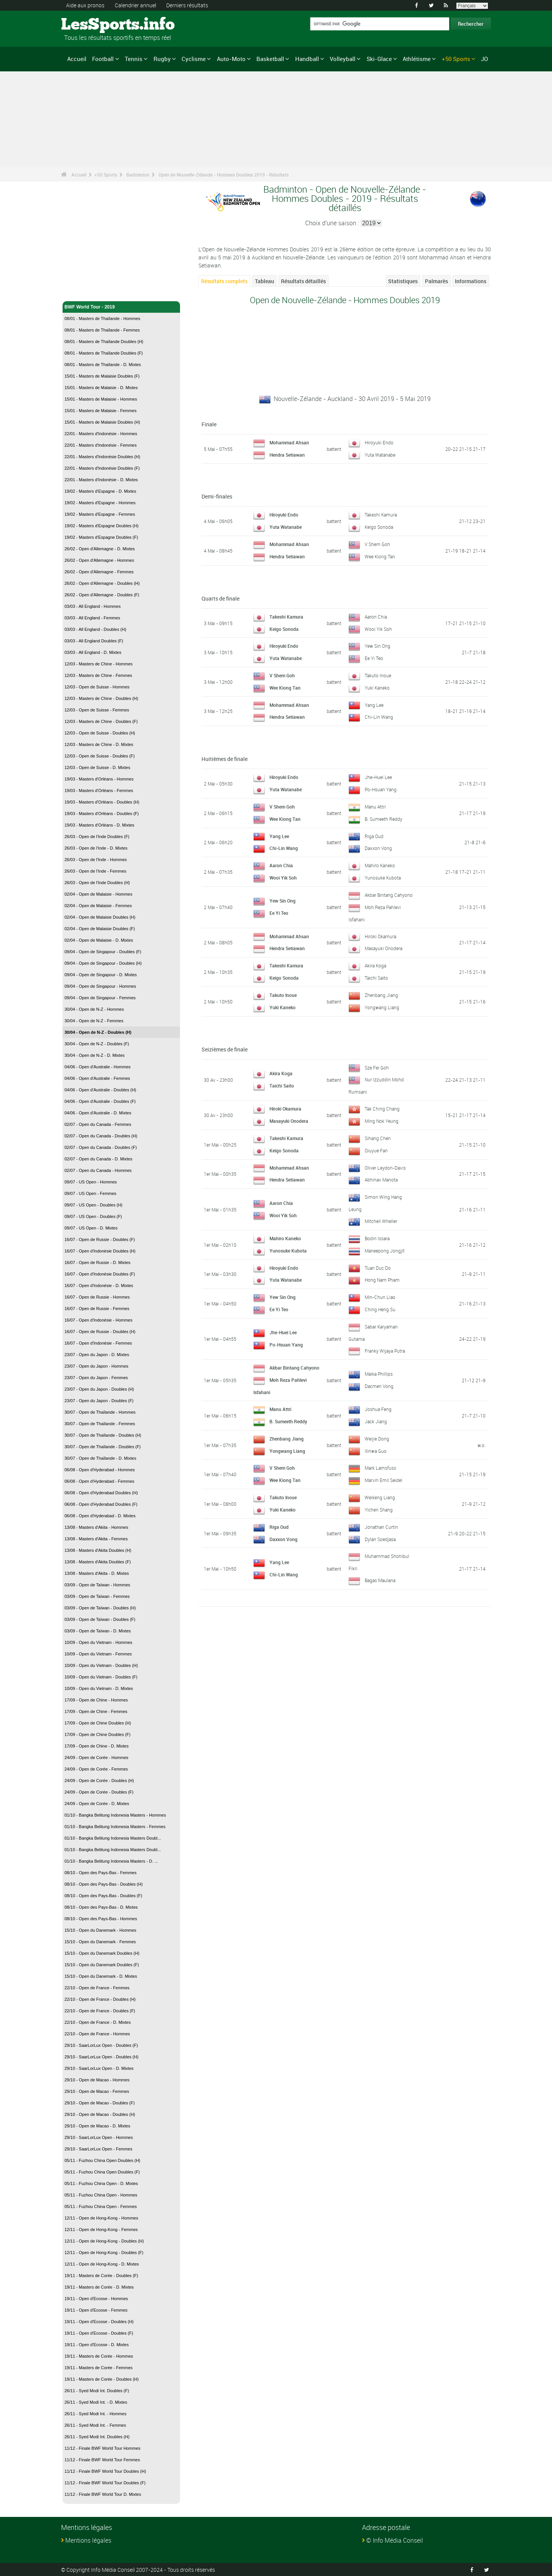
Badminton (137, 175)
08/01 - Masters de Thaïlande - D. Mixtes (102, 364)
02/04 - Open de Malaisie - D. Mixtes (98, 940)
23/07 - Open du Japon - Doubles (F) (99, 1400)
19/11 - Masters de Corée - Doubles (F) (101, 2275)
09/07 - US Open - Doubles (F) (93, 1216)
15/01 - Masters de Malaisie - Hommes (100, 399)
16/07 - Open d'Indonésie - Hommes (98, 1320)
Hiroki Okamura (380, 936)
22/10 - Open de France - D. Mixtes (97, 2022)
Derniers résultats (187, 5)
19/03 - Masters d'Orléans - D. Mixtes (99, 825)
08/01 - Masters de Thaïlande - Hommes (102, 318)
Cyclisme (194, 59)
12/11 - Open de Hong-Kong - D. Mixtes (101, 2264)
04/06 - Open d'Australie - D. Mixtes (97, 1113)
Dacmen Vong (379, 1384)
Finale (209, 424)
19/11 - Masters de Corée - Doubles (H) (101, 2379)
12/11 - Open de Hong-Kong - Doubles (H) (104, 2241)
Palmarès (436, 281)
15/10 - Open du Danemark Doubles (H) (101, 1953)
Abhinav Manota (381, 1179)
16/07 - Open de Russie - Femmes (96, 1308)
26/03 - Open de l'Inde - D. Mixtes (95, 848)
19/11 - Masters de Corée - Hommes (98, 2356)
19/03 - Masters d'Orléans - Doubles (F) (101, 813)
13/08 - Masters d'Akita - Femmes (96, 1538)
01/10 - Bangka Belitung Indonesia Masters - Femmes (114, 1826)
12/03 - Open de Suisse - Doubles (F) (99, 756)
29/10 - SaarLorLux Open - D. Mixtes (99, 2068)
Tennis (133, 59)
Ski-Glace (379, 59)
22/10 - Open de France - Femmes (96, 1987)
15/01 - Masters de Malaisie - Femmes (100, 410)
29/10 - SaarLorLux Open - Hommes (98, 2137)
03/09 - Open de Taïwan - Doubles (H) (100, 1608)
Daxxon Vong (378, 848)
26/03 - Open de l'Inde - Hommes (95, 859)
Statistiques (403, 281)
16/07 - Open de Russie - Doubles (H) (100, 1331)
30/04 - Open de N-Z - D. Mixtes (94, 1055)
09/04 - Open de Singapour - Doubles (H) (103, 963)
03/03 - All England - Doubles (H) (95, 629)
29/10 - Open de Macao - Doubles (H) (99, 2114)
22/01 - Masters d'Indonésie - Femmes (100, 445)
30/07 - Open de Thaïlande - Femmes (99, 1423)
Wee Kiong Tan (380, 556)
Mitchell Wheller (381, 1220)
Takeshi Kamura (381, 515)
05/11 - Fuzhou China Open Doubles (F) (102, 2172)
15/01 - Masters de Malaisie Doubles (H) (102, 422)
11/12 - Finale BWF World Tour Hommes (102, 2448)
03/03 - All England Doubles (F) (93, 641)
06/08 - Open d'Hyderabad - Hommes (99, 1469)
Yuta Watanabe (380, 454)
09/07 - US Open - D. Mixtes (90, 1228)
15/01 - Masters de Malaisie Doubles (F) (102, 376)
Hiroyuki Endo (379, 442)
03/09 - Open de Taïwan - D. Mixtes (97, 1631)
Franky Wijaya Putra (385, 1349)
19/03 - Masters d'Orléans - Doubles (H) (101, 802)
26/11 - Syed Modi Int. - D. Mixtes (95, 2402)
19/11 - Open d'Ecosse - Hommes (96, 2298)
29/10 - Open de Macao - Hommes (96, 2080)
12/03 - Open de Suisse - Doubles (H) (99, 733)
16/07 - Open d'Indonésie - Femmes (98, 1343)
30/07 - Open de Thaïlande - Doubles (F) (102, 1446)
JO (484, 59)
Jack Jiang (376, 1419)
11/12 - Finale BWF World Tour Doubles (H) (105, 2471)
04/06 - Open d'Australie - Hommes (97, 1066)
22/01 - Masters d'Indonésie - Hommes (100, 433)
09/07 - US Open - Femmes (90, 1193)
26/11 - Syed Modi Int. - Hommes (95, 2413)
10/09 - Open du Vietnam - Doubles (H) (101, 1665)
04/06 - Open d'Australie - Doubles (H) (100, 1089)
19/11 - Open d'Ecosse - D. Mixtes (96, 2344)
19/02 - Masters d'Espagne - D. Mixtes (100, 491)
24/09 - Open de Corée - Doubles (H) (99, 1780)
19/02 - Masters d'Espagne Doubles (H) (101, 525)
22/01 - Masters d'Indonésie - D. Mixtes (101, 479)
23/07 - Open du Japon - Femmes (96, 1377)
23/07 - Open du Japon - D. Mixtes (96, 1354)
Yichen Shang (379, 1508)
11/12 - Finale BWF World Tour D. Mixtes (102, 2494)
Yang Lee (374, 705)
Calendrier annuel (135, 5)
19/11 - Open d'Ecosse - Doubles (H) (99, 2321)
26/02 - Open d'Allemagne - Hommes (99, 560)
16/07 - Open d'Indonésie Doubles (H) (100, 1251)
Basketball (270, 59)
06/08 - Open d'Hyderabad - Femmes (99, 1481)
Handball (307, 59)
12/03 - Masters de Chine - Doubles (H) (101, 698)
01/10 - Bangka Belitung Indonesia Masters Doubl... (112, 1838)
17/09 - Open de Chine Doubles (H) (97, 1723)
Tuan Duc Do (378, 1266)
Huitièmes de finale (225, 758)
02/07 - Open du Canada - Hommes (98, 1170)
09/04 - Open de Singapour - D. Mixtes (100, 974)
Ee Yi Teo (374, 658)
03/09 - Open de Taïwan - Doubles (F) (99, 1619)
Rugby (162, 59)
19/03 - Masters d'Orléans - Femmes (98, 790)
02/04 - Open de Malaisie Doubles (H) (100, 917)
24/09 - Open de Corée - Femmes (96, 1769)
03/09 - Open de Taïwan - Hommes (97, 1585)
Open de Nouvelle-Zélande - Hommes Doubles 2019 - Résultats (224, 175)
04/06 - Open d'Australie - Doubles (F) (100, 1101)
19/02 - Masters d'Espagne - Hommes (100, 502)
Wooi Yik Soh (378, 628)
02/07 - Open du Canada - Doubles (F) (100, 1147)
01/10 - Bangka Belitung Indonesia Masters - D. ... (111, 1861)
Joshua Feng (378, 1407)
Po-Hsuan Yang (381, 789)
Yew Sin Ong (377, 646)
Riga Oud (374, 836)
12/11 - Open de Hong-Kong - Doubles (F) (103, 2252)
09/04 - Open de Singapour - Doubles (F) (102, 951)
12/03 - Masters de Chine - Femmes (98, 675)
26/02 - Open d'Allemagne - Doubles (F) (101, 594)
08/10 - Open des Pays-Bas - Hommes (100, 1918)
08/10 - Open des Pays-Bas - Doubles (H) (103, 1884)
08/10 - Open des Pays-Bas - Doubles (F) (103, 1895)
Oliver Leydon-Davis (385, 1166)
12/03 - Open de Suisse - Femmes (96, 710)
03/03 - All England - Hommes (92, 606)
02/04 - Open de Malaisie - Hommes (98, 894)
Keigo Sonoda (379, 527)
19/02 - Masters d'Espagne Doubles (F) (101, 537)
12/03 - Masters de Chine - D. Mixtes (98, 744)
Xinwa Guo (376, 1449)
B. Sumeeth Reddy (383, 819)
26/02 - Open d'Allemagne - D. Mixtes (99, 548)
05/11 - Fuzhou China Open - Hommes (100, 2195)
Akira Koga (375, 965)
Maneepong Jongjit (385, 1249)
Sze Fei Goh (377, 1067)
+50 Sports (456, 59)
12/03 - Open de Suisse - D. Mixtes (97, 767)
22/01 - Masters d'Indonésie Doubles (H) (102, 456)
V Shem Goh (377, 544)
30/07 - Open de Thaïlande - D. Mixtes (100, 1458)
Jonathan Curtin (381, 1525)
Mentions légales (88, 2540)
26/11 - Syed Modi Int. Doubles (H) (96, 2436)
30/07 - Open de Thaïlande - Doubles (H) (102, 1435)
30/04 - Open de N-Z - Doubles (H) (97, 1032)
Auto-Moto (231, 59)
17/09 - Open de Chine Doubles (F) (97, 1734)
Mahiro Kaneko (380, 865)
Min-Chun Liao (380, 1296)
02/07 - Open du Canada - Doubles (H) (100, 1136)
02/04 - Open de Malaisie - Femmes (98, 905)
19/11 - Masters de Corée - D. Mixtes (99, 2287)
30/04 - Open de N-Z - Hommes (94, 1009)
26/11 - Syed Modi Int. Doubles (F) (96, 2390)
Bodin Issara (377, 1237)
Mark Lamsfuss (380, 1466)
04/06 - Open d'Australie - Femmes (97, 1078)
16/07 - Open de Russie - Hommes (97, 1297)
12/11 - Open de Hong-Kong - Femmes (101, 2229)
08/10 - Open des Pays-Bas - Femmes (100, 1872)
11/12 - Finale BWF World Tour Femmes (102, 2459)
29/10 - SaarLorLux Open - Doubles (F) (101, 2045)
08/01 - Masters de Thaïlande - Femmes (102, 330)
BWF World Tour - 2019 (121, 307)
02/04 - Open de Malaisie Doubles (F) (99, 928)
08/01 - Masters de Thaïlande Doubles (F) (103, 353)
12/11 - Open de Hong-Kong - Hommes (101, 2218)
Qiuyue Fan (376, 1150)
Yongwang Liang (382, 1007)
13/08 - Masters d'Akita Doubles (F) (97, 1561)
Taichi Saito (376, 977)
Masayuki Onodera (383, 948)
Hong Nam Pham (382, 1279)
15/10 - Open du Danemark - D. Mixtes (100, 1976)
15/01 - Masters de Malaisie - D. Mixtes (101, 387)
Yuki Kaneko (377, 688)
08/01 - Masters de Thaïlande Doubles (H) (103, 341)
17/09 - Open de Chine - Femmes (95, 1711)
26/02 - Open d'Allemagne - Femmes (99, 571)
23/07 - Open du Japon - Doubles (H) (99, 1389)
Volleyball (342, 59)
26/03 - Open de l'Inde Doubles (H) (97, 882)
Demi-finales (217, 496)
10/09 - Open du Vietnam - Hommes (98, 1642)
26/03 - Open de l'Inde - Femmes (95, 871)
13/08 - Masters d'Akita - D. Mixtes (96, 1573)
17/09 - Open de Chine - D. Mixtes (96, 1746)
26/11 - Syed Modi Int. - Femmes (95, 2425)
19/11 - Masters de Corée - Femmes (98, 2367)
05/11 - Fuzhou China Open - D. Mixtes (101, 2183)
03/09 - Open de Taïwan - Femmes (97, 1596)
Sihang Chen (378, 1137)
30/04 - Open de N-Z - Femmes (93, 1020)
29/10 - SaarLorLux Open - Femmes (98, 2149)
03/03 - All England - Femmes (92, 618)
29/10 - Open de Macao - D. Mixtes (97, 2126)
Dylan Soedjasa (380, 1537)
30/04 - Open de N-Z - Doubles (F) (96, 1043)
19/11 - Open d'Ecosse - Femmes (95, 2310)
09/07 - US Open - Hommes (90, 1182)
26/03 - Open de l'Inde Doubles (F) (96, 836)
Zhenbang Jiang (381, 995)
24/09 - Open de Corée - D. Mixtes (96, 1803)
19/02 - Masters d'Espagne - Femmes (99, 514)
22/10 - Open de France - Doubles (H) (100, 1999)
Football (103, 59)
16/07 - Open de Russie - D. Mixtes (97, 1262)
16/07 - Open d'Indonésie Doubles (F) (99, 1274)
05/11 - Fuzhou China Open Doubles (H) (102, 2160)
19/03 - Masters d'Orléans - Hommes (99, 779)
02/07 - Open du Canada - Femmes (97, 1124)
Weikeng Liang (380, 1495)
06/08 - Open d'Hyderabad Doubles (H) (101, 1492)
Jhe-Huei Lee (378, 777)
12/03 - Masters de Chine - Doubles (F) (101, 721)
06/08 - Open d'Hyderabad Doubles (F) (100, 1504)
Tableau (264, 281)
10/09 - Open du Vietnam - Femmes (98, 1654)
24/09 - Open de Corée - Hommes (96, 1757)
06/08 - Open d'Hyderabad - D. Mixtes (100, 1515)
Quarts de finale (221, 598)
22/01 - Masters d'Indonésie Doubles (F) (102, 468)
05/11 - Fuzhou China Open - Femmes (100, 2206)
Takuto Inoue (378, 675)
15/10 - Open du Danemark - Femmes (100, 1941)
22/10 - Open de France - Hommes (97, 2033)
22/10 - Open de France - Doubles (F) (99, 2010)
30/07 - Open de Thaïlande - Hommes (100, 1412)
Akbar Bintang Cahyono (389, 895)
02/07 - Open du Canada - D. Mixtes (98, 1159)
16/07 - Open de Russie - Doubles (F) (99, 1239)
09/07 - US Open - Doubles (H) (93, 1205)
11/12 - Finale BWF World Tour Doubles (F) (104, 2482)
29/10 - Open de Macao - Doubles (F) (99, 2103)
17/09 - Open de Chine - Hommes (96, 1700)
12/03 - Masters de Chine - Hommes (98, 664)
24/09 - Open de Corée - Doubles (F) (99, 1792)
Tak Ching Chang (382, 1108)
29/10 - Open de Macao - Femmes (96, 2091)
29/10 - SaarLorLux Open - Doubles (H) (101, 2057)
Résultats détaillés (303, 281)
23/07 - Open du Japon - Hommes (96, 1366)
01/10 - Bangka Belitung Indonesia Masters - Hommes (115, 1815)
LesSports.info (90, 25)
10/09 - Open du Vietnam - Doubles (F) (100, 1677)
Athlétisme (417, 59)
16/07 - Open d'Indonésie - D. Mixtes (98, 1285)
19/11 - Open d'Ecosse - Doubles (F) (98, 2333)
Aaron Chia (376, 617)
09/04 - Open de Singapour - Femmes (100, 997)
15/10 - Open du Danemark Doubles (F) (101, 1964)
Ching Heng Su (380, 1308)
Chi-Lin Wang (379, 717)
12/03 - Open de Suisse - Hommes (96, 687)
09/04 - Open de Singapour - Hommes (100, 986)
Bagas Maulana (380, 1578)
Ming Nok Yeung (381, 1120)
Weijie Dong (377, 1437)
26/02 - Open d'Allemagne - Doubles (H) (102, 583)
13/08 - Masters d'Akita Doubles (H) (97, 1550)
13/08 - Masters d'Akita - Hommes (96, 1527)
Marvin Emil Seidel (383, 1478)
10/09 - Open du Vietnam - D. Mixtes (98, 1688)
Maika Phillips (379, 1372)
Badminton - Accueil (86, 291)
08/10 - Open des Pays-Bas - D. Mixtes (101, 1907)
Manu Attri (375, 807)
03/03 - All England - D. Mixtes (92, 652)
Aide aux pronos (85, 5)
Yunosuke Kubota (383, 878)
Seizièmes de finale (225, 1049)
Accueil (76, 59)
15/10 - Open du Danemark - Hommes (100, 1930)
